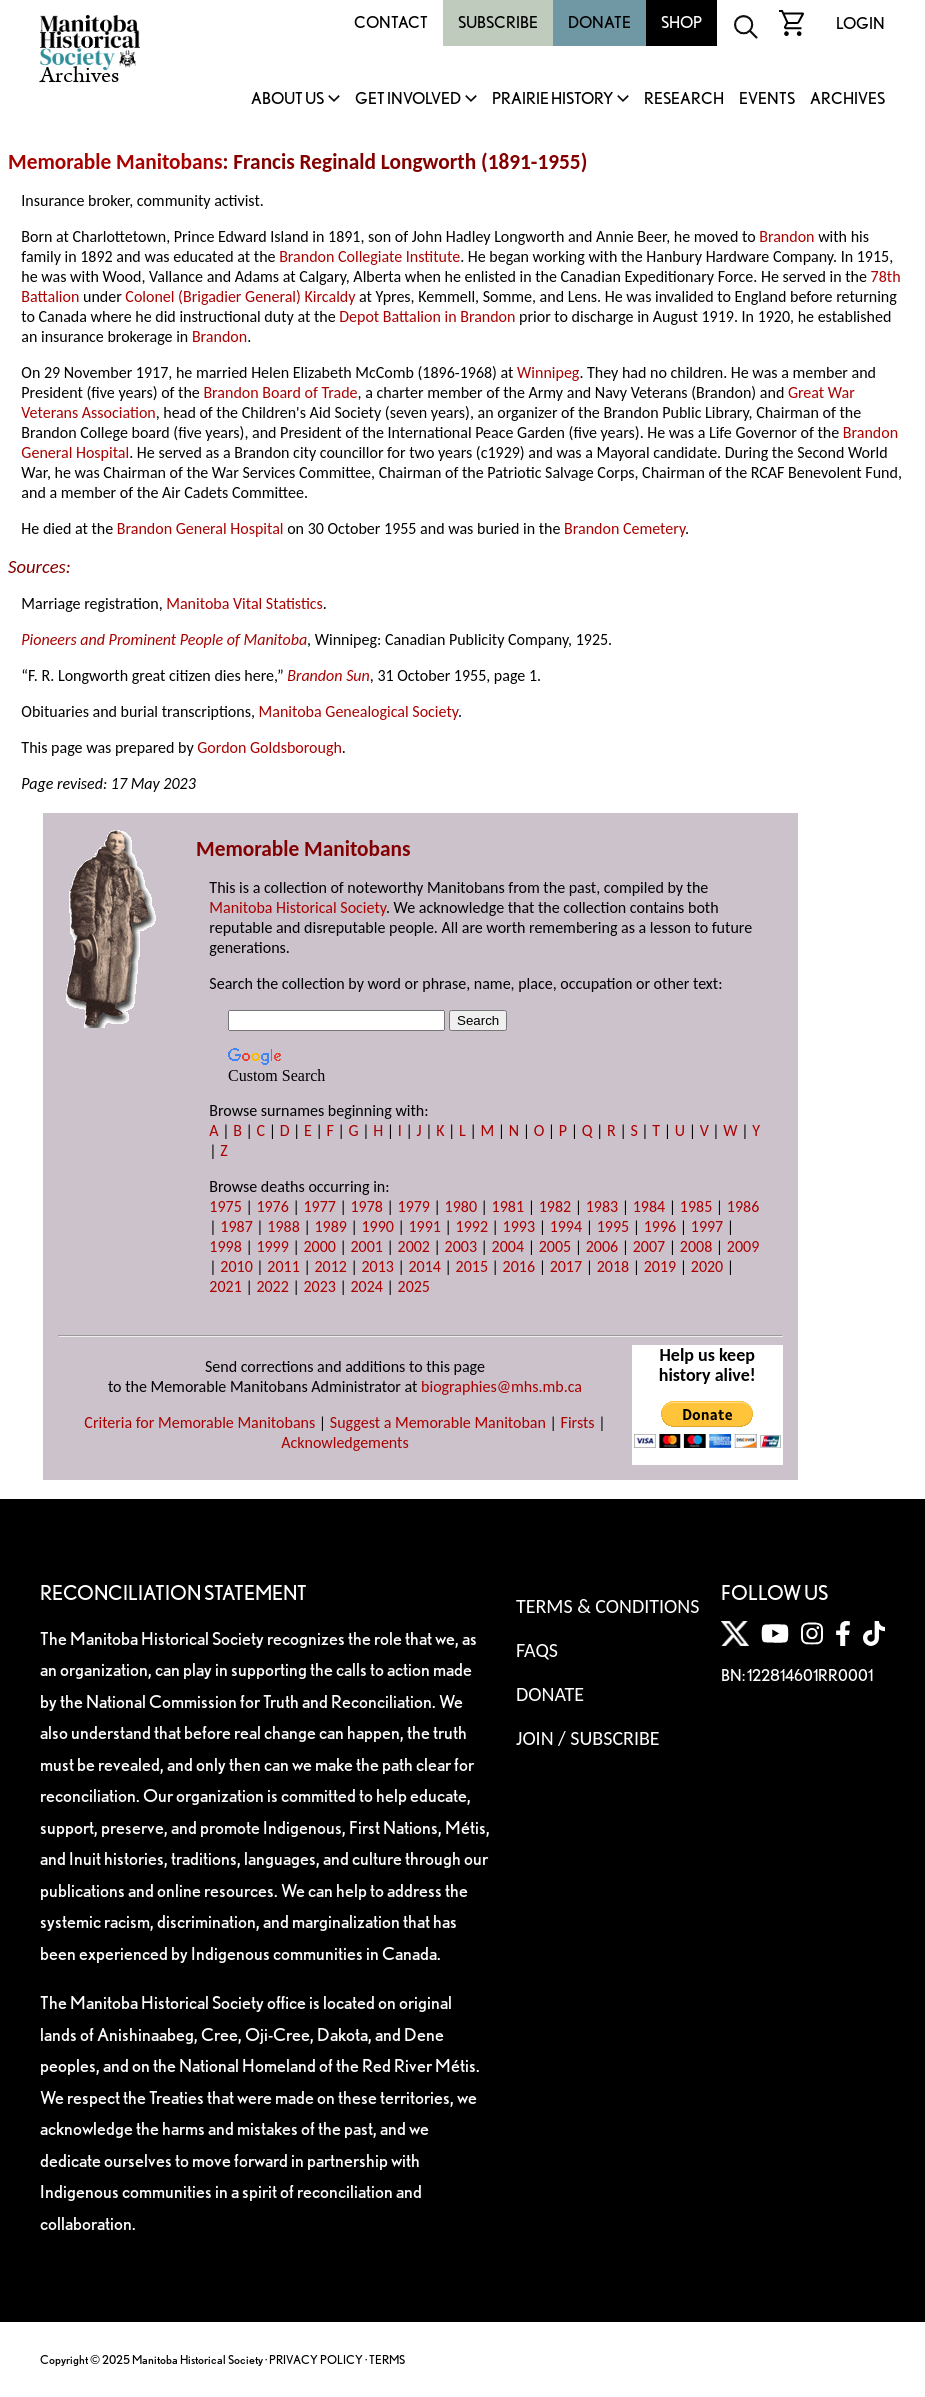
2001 (366, 1246)
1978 (366, 1206)
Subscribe (498, 22)
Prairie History (552, 99)
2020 (707, 1266)
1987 (236, 1226)
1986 (743, 1206)
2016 (519, 1266)
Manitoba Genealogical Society (358, 711)
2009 (743, 1246)
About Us (287, 99)
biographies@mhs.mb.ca (501, 1386)
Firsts (578, 1422)
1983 (602, 1206)
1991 (425, 1226)
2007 (649, 1246)
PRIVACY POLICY (316, 2359)
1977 (319, 1206)
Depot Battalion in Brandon (427, 316)
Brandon (786, 236)
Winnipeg (548, 372)
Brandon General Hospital (200, 528)
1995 (613, 1226)
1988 (283, 1226)
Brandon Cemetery (624, 528)
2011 (283, 1266)
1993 (519, 1226)
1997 (707, 1226)
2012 (330, 1266)
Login (860, 23)
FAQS (537, 1650)
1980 (461, 1206)
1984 (649, 1206)
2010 (236, 1266)
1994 (566, 1226)
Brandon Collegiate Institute (369, 256)
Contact (391, 22)
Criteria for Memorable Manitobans (199, 1422)
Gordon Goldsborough (269, 747)
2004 (508, 1246)
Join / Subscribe (588, 1738)
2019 (660, 1266)
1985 (696, 1206)
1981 (508, 1206)
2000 (319, 1246)
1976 (272, 1206)
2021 (225, 1286)
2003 (461, 1246)
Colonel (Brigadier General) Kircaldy (240, 296)
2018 (613, 1266)
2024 (366, 1286)
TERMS (387, 2359)
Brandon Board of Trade (280, 392)
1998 (225, 1246)
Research (684, 99)
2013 (377, 1266)
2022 (272, 1286)
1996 (660, 1226)
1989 (330, 1226)
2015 (472, 1266)
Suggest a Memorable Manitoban (438, 1422)
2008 (696, 1246)
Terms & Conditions (607, 1606)
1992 (472, 1226)
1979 (414, 1206)
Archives (847, 99)
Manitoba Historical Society (297, 907)
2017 (566, 1266)
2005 (555, 1246)
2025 (414, 1286)
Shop (681, 22)
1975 (225, 1206)
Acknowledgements (345, 1442)
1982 (555, 1206)
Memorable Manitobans (115, 162)
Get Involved (408, 99)
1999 (272, 1246)
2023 (319, 1286)
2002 (414, 1246)
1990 (377, 1226)
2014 (425, 1266)
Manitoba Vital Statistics (244, 603)
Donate (599, 22)
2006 (602, 1246)
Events (767, 99)
